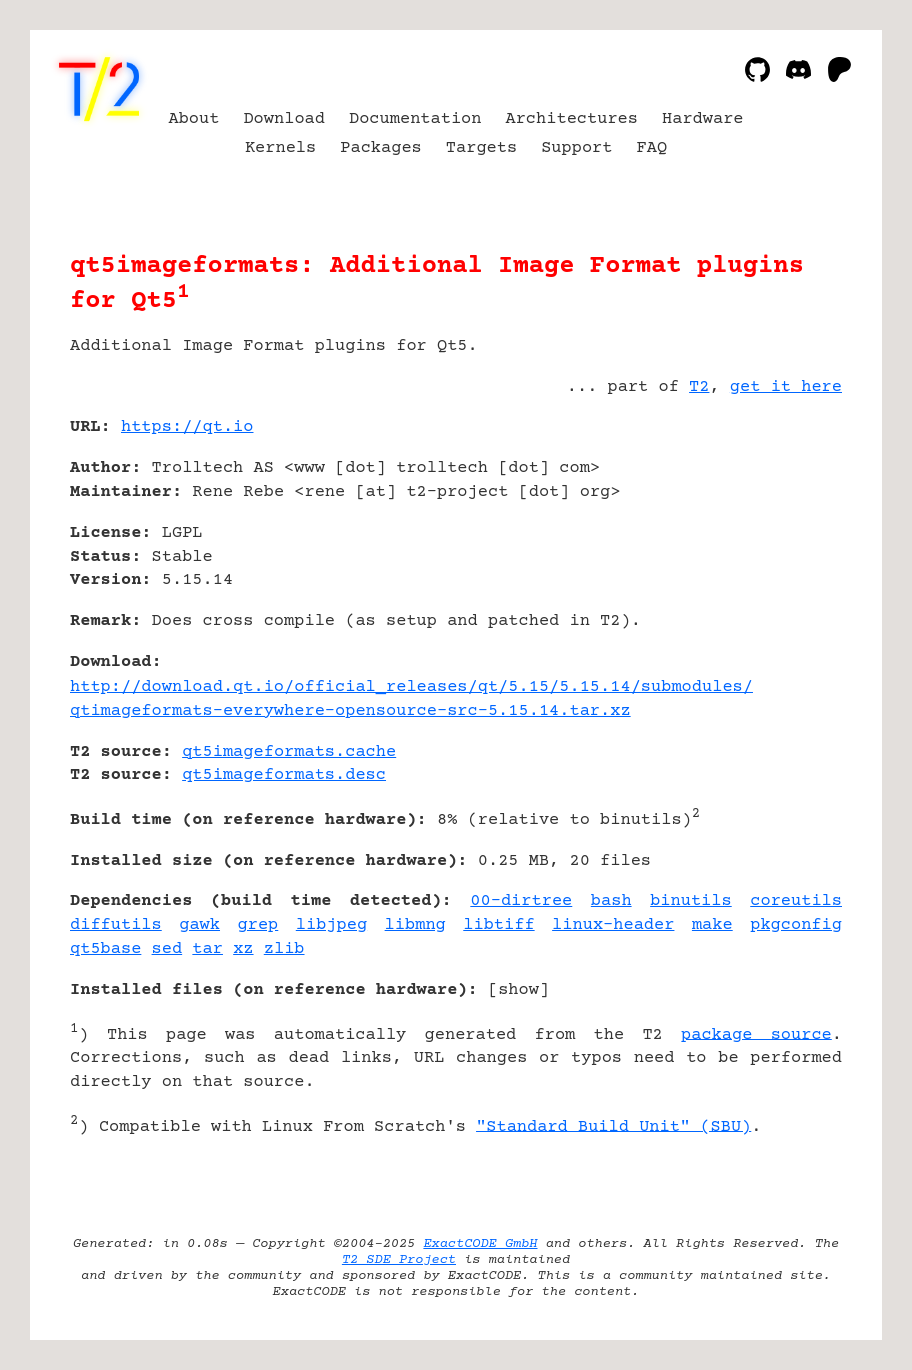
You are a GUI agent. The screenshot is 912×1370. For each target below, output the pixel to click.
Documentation (415, 119)
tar (207, 949)
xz (243, 949)
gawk (199, 925)
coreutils (796, 901)
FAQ (652, 148)
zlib (284, 949)
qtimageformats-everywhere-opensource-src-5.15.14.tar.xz (350, 711)
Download (284, 119)
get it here (786, 387)
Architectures (571, 119)
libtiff (498, 925)
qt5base (105, 949)
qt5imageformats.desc (284, 775)
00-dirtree (521, 901)
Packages (381, 148)
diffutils (116, 925)
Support (576, 148)
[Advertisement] (782, 546)
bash (611, 901)
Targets (481, 148)
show (518, 990)
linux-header (613, 925)
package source (756, 1034)
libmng (415, 925)
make (712, 925)
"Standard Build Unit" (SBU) (613, 1126)
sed (167, 949)
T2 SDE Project (399, 1260)
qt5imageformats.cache (289, 752)
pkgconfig (796, 925)
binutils (691, 901)
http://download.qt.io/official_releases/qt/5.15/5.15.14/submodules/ (411, 687)
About (193, 119)
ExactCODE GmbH (480, 1244)
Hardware (703, 119)
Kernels (280, 148)
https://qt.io (187, 427)
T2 (699, 387)
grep (258, 925)
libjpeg (331, 925)
